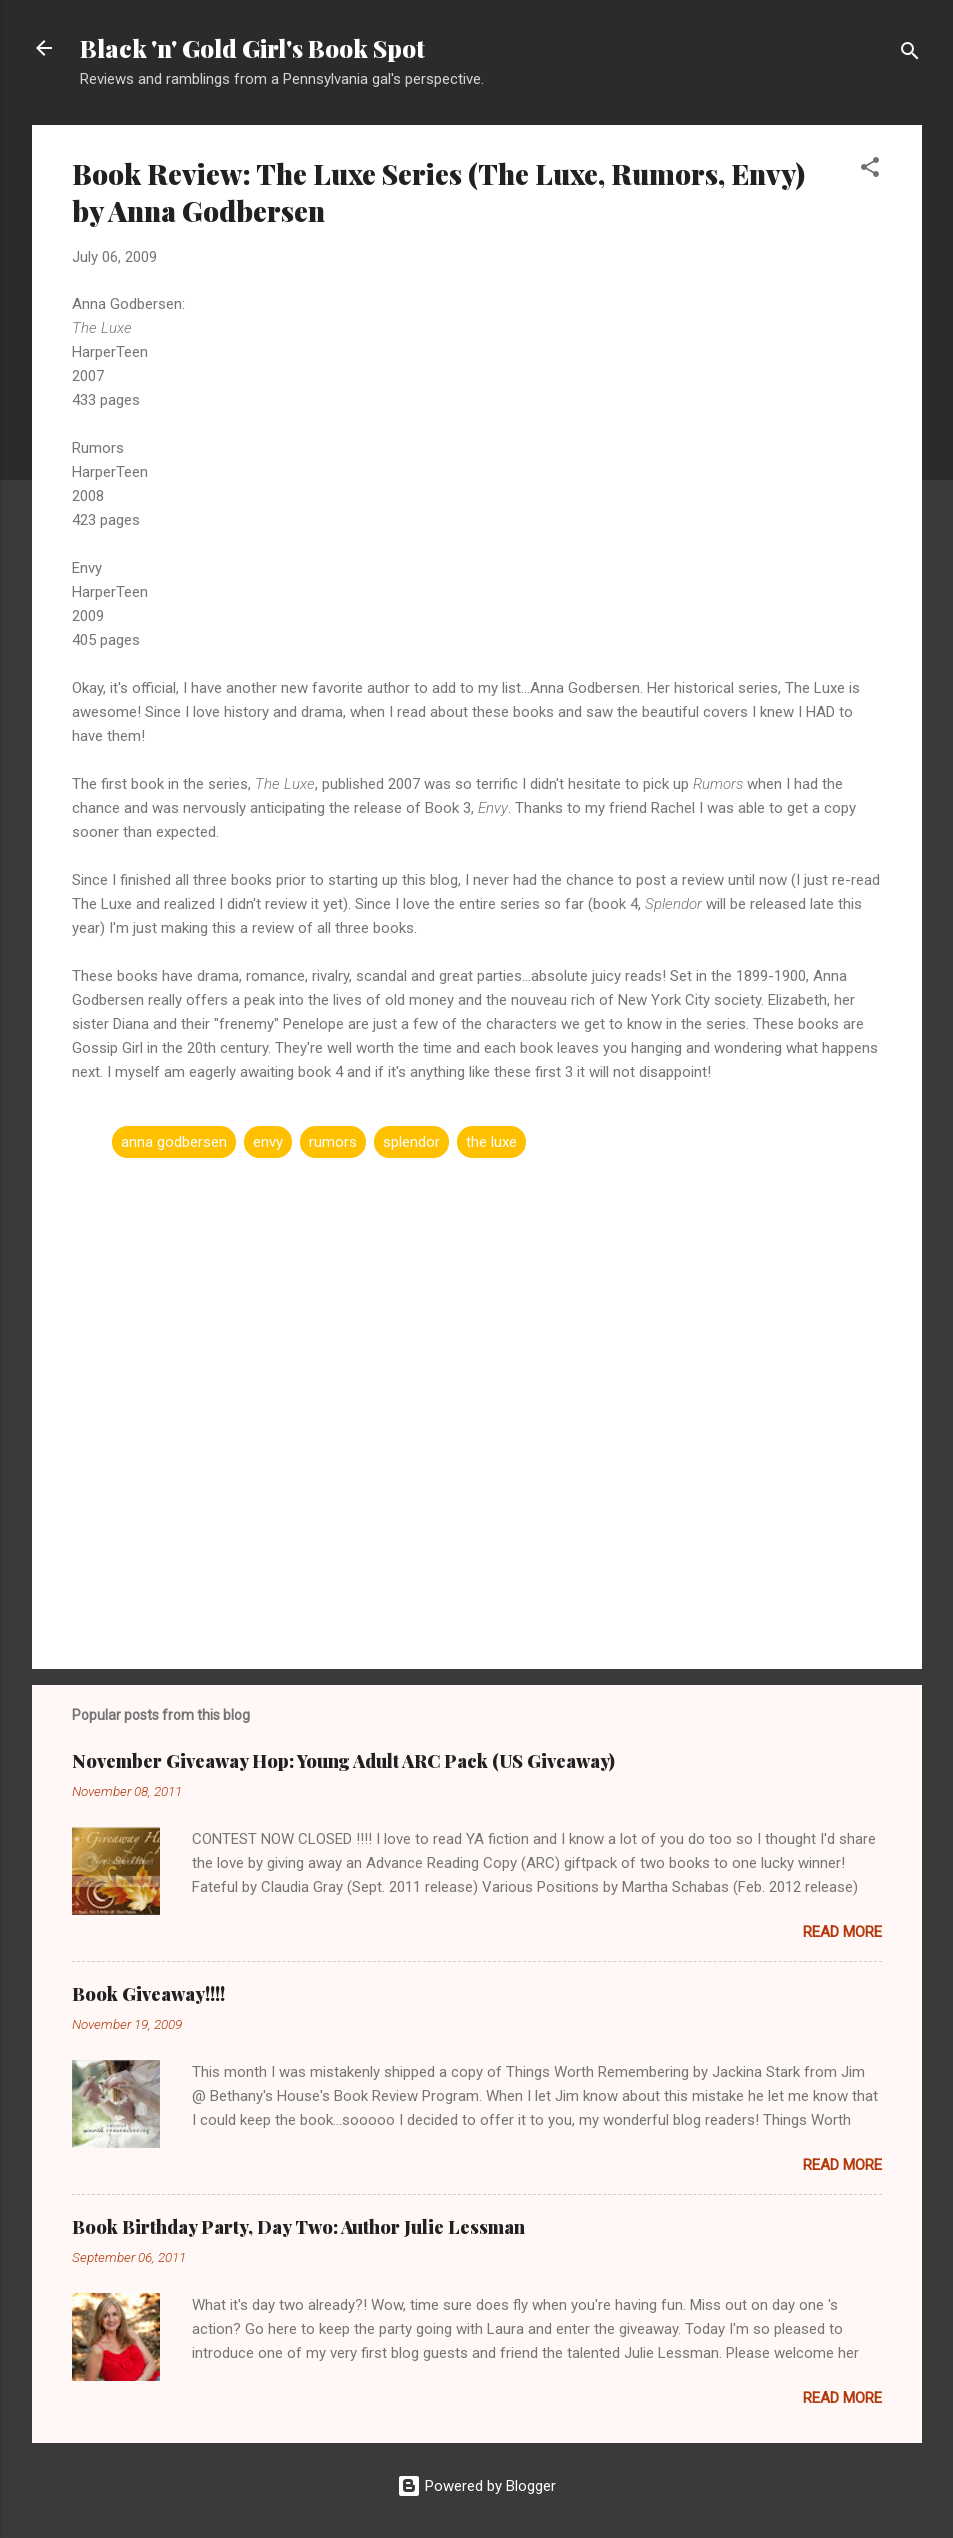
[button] (870, 170)
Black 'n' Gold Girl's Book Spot (252, 48)
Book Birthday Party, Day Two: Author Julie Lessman (298, 2227)
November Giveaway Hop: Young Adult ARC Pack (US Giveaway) (343, 1761)
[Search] (910, 54)
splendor (411, 1142)
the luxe (491, 1142)
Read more (842, 1932)
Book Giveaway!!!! (148, 1994)
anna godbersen (174, 1142)
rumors (333, 1142)
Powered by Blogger (476, 2486)
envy (268, 1142)
